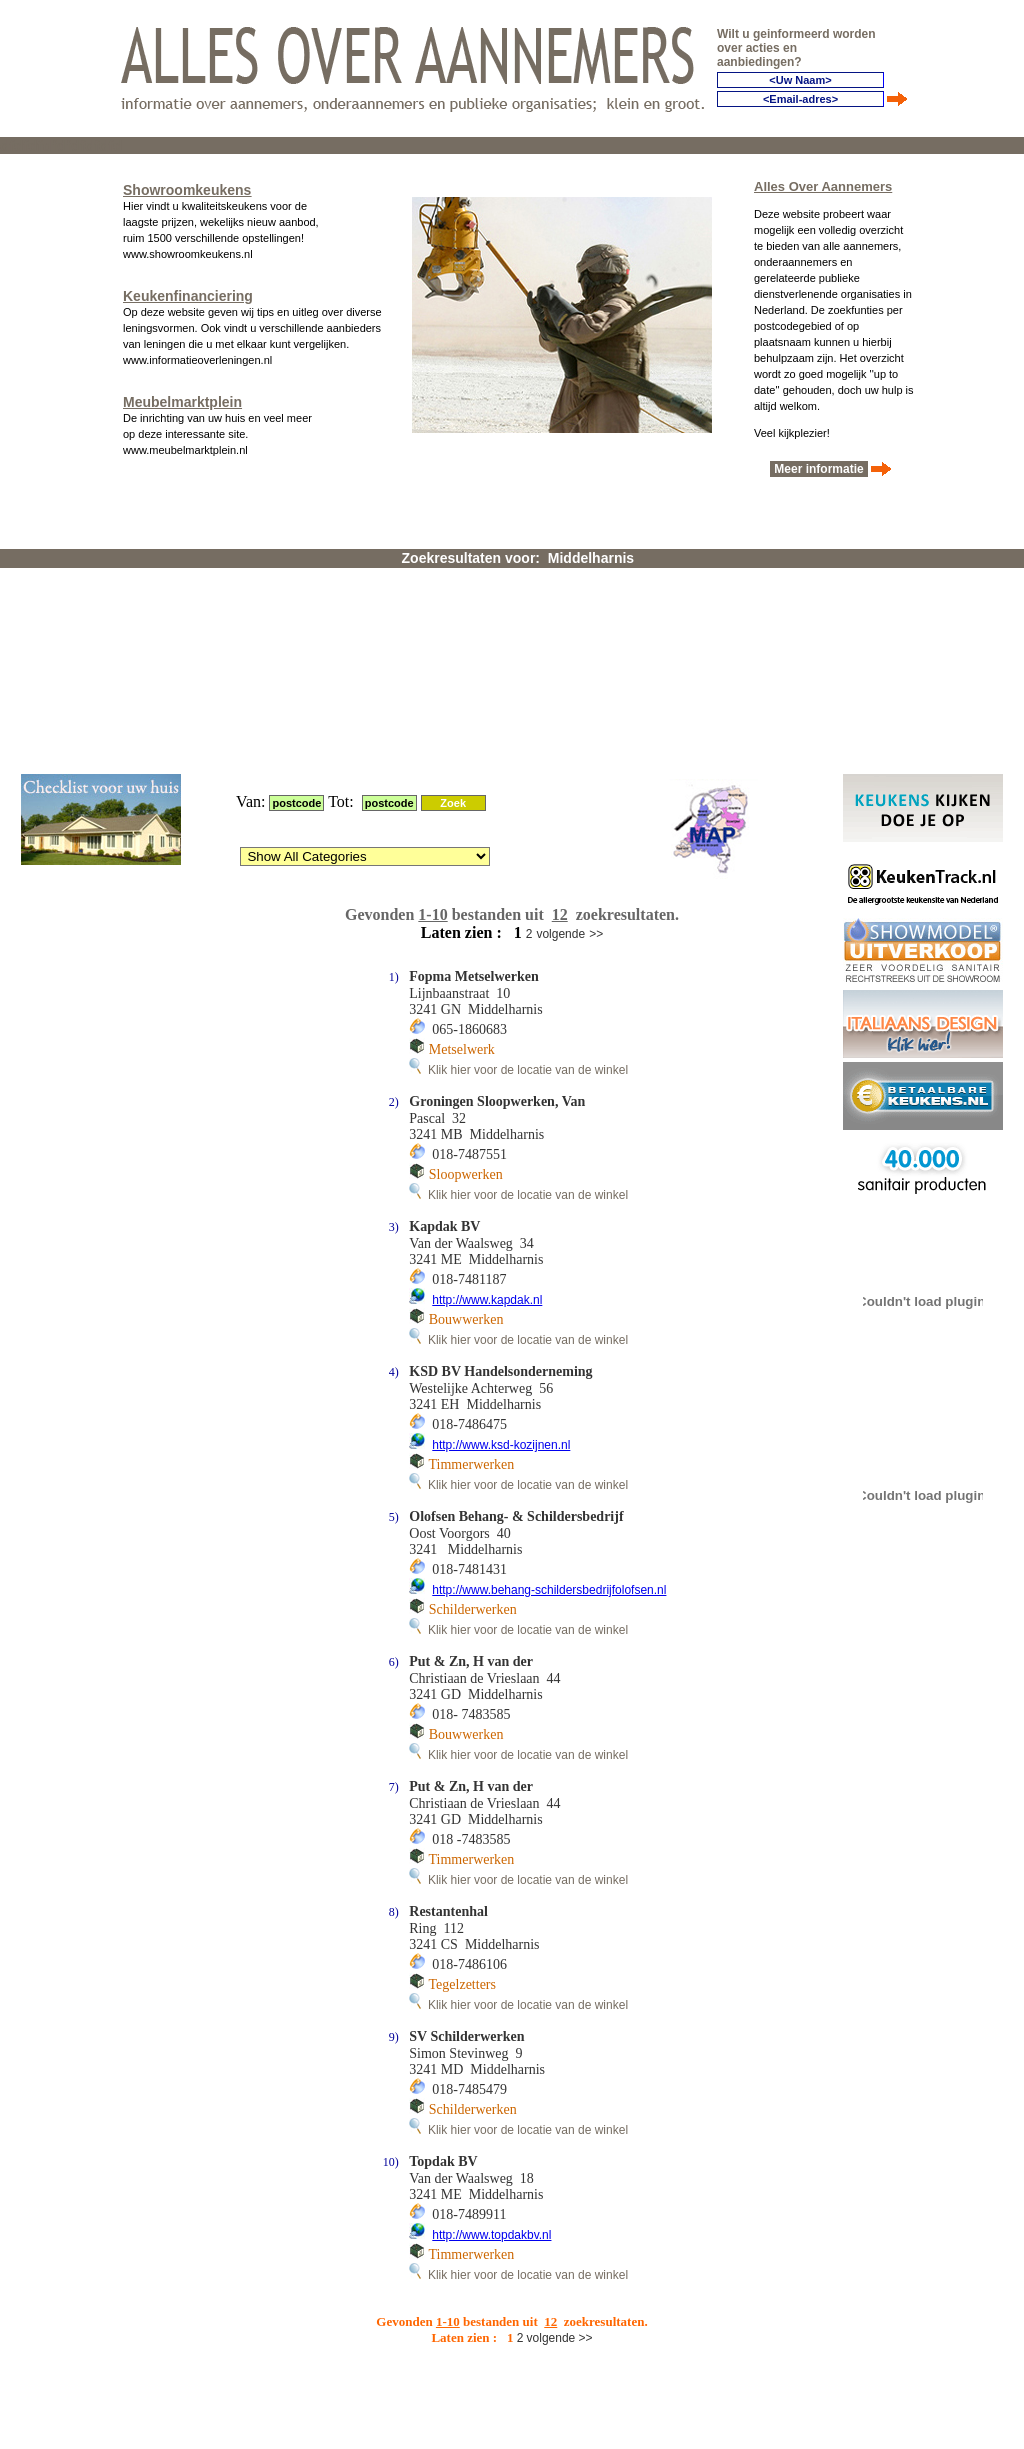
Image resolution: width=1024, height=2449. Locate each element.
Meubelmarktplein (182, 398)
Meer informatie (819, 465)
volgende (560, 693)
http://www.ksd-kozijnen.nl (501, 1204)
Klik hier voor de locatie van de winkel (518, 829)
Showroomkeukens (187, 186)
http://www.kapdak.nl (487, 1059)
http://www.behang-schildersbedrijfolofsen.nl (549, 1349)
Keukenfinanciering (188, 292)
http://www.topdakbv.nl (491, 1994)
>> (596, 693)
